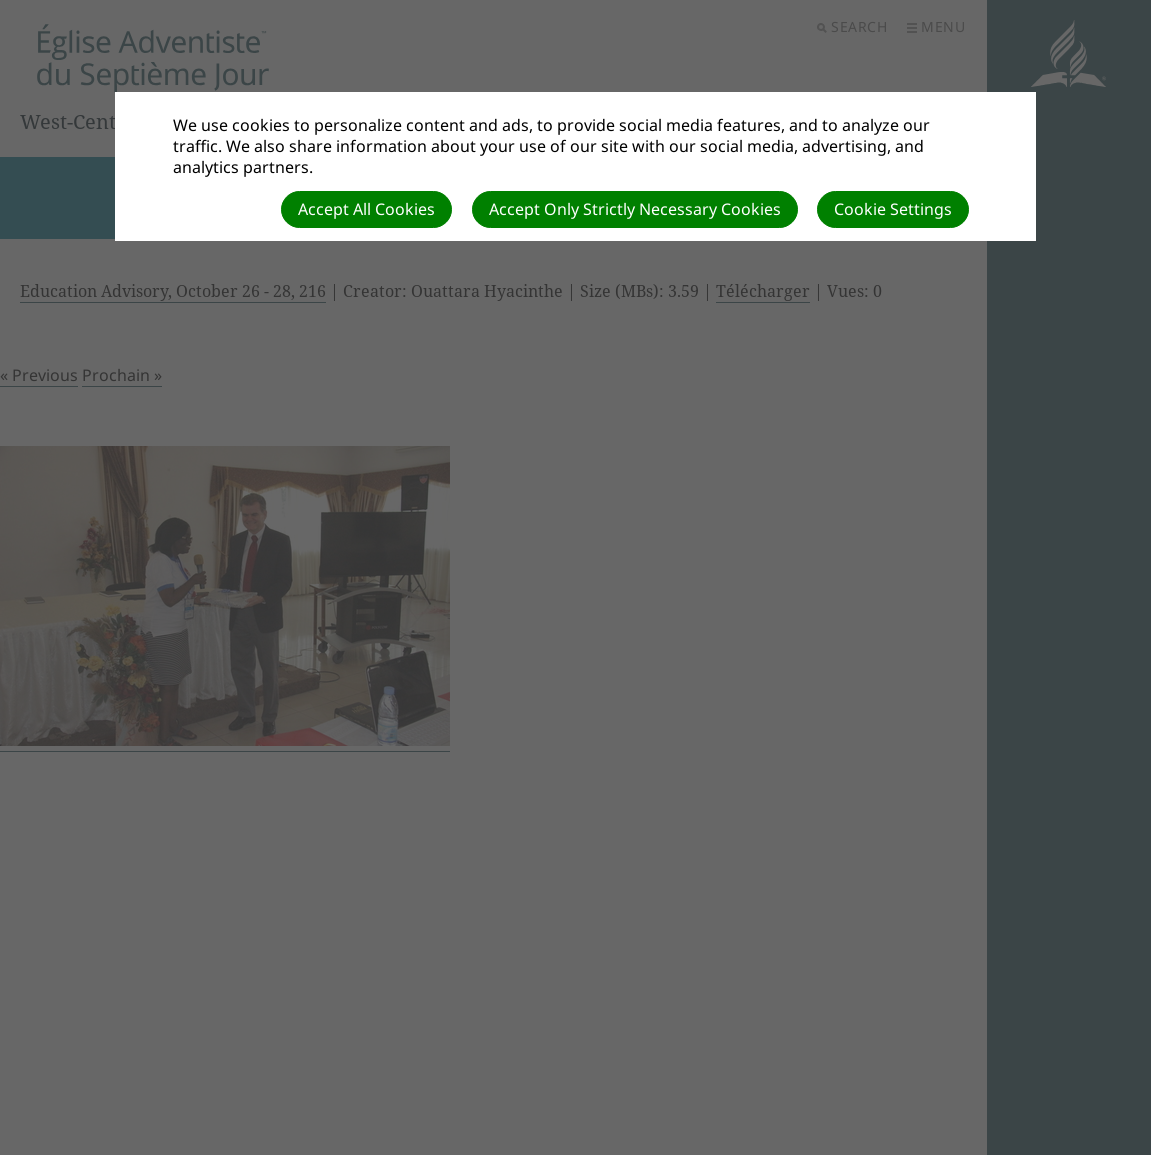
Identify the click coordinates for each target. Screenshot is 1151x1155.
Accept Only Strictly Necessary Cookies (635, 209)
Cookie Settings (893, 209)
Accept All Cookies (366, 209)
